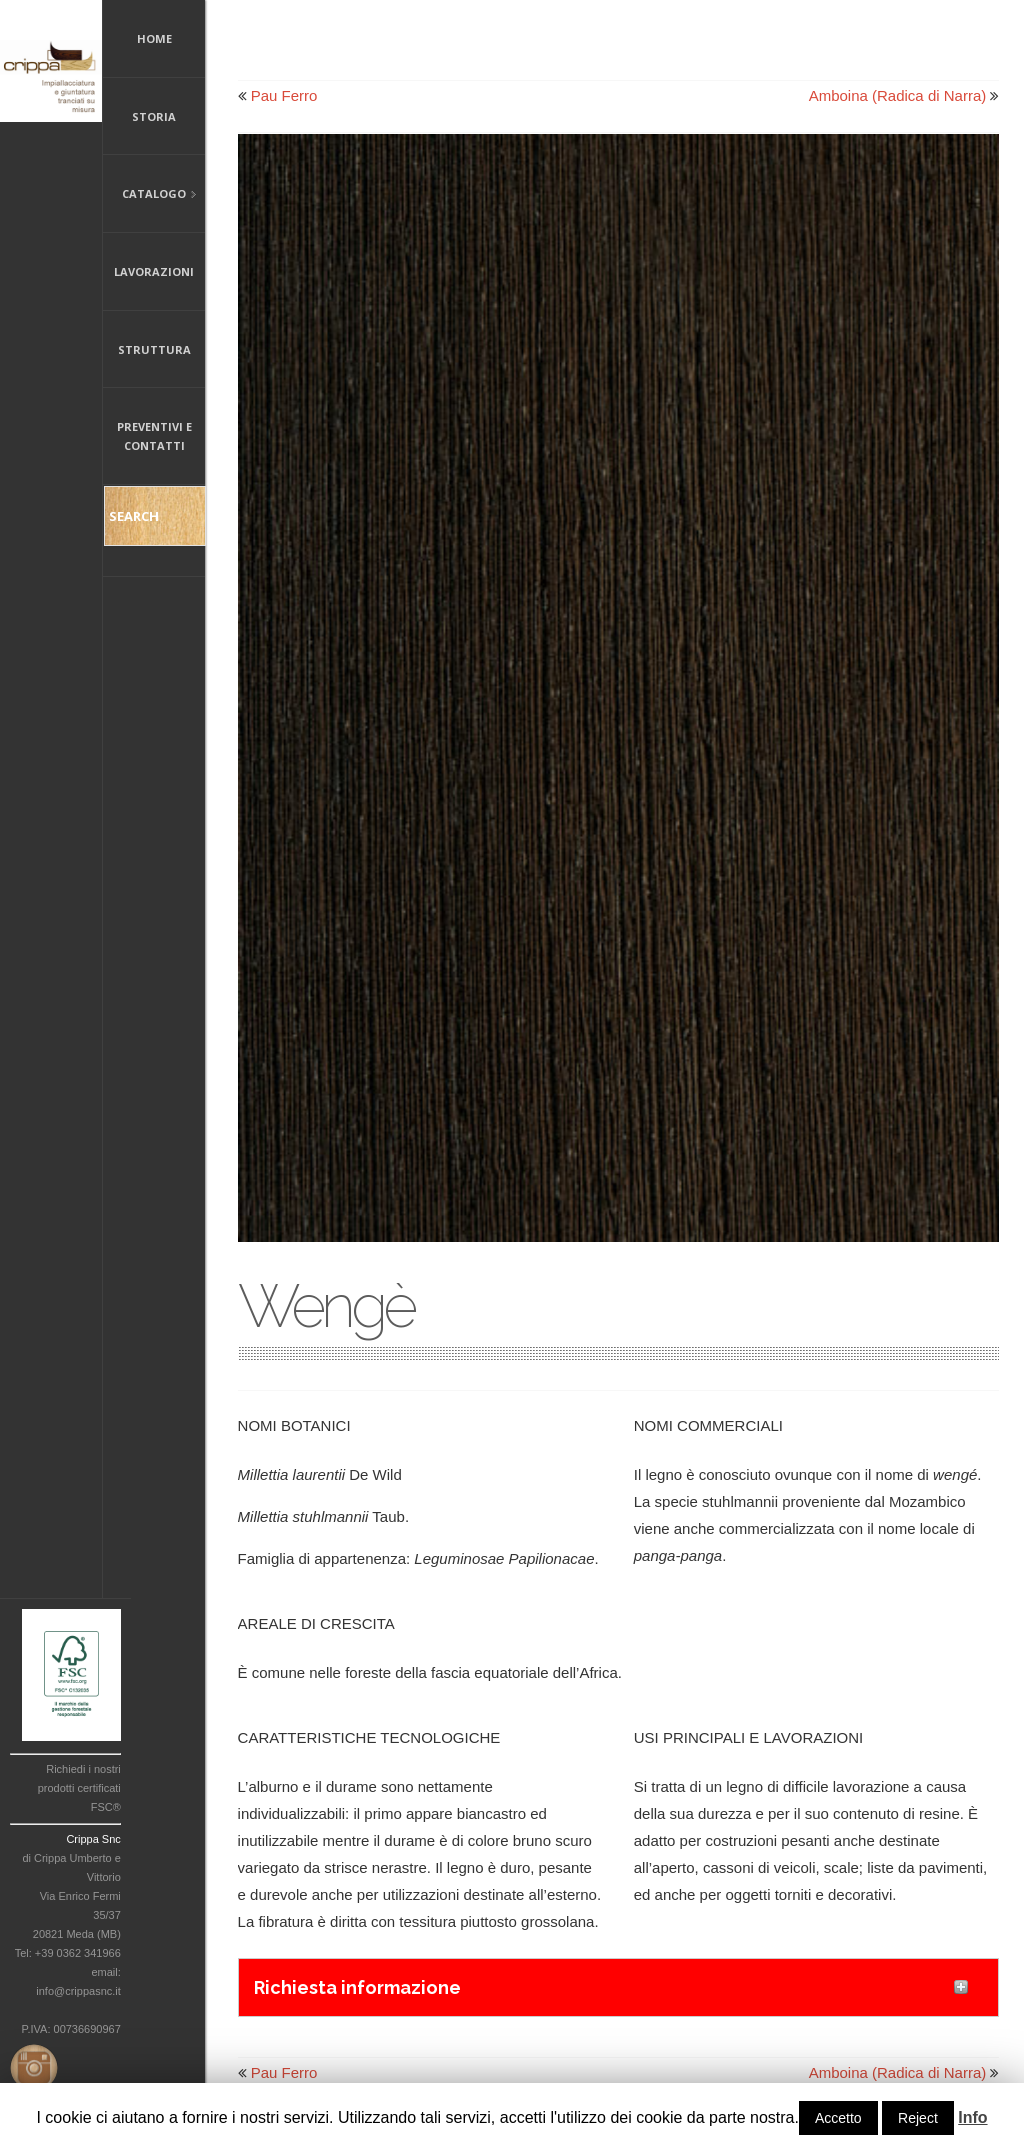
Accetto (838, 2118)
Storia (154, 116)
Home (154, 38)
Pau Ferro (284, 95)
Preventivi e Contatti (154, 436)
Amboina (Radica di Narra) (898, 95)
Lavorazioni (154, 271)
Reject (918, 2118)
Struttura (154, 349)
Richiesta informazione (357, 1987)
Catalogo (150, 195)
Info (972, 2117)
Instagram (30, 2064)
